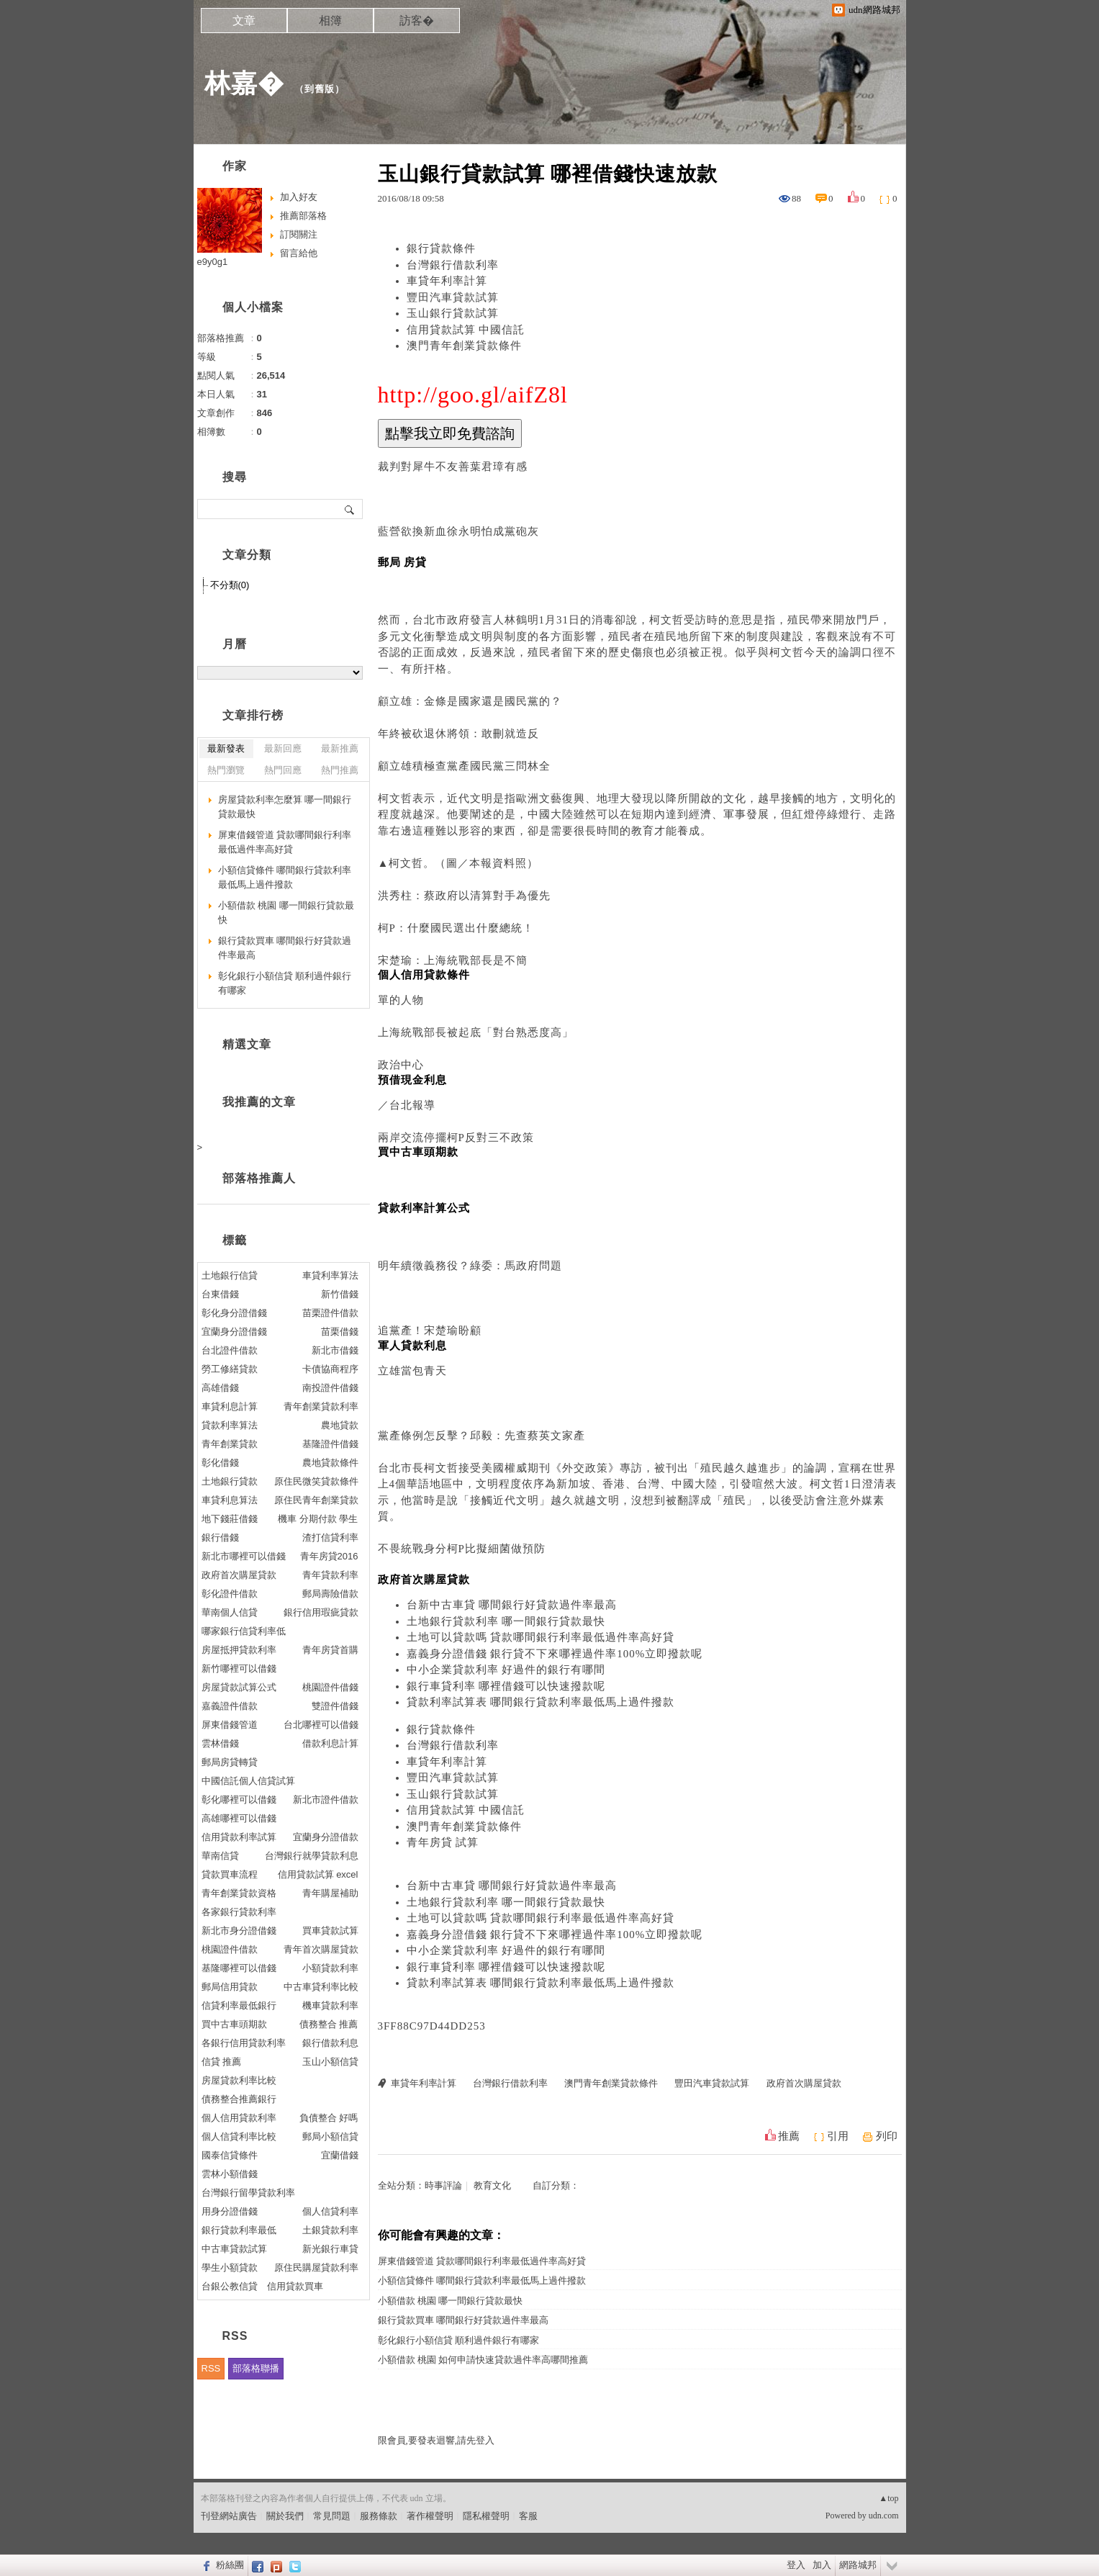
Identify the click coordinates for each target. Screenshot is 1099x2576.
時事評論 (443, 2185)
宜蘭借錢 (339, 2155)
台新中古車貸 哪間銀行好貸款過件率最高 (512, 1605)
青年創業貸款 (230, 1443)
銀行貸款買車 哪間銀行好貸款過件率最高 (463, 2320)
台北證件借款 (230, 1350)
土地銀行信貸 (230, 1275)
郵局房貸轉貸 (230, 1762)
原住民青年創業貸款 (316, 1500)
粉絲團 (230, 2564)
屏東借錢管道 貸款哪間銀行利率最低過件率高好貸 (482, 2261)
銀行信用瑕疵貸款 (321, 1612)
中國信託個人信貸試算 (248, 1780)
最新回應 (283, 748)
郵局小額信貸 (330, 2136)
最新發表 (226, 748)
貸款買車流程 (230, 1874)
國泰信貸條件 (230, 2155)
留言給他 (298, 253)
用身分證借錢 (230, 2211)
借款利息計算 (330, 1743)
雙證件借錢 (335, 1706)
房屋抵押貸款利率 (239, 1649)
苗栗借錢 (339, 1331)
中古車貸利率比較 (321, 1986)
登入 (796, 2564)
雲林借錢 (220, 1743)
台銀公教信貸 (230, 2286)
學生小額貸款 (230, 2267)
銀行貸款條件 (441, 248)
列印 (886, 2136)
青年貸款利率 (330, 1575)
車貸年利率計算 (447, 281)
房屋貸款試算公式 (239, 1687)
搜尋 (350, 509)
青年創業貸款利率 (321, 1406)
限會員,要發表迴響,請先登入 (436, 2440)
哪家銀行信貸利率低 (244, 1631)
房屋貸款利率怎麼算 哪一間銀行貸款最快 (285, 806)
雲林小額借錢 (230, 2174)
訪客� (416, 20)
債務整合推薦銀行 (239, 2099)
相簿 (330, 20)
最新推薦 (339, 748)
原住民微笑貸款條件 (316, 1481)
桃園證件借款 (230, 1949)
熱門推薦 (339, 770)
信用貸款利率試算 (239, 1837)
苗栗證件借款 (330, 1312)
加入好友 (298, 197)
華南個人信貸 (230, 1612)
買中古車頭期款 (234, 2024)
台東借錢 (220, 1294)
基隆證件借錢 (330, 1443)
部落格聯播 (255, 2368)
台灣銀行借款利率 (453, 265)
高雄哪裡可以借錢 (239, 1818)
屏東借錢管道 (230, 1724)
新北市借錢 (335, 1350)
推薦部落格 (303, 215)
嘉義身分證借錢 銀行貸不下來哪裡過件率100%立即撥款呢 (555, 1653)
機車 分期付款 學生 (318, 1518)
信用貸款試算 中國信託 (466, 329)
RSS (211, 2368)
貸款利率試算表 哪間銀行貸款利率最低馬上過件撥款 (541, 1702)
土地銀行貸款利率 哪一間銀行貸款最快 (506, 1621)
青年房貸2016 (329, 1556)
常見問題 (331, 2515)
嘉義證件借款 (230, 1706)
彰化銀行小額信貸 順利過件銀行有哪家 (458, 2340)
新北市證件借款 (325, 1799)
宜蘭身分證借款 (325, 1837)
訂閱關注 (298, 234)
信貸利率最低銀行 (239, 2005)
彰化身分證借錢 (234, 1312)
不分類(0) (230, 585)
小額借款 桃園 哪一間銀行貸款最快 (450, 2300)
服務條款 (378, 2515)
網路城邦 (858, 2564)
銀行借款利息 (330, 2042)
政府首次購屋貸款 (803, 2083)
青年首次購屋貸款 (321, 1949)
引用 (838, 2136)
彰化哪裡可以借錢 (239, 1799)
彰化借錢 (220, 1462)
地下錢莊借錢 (230, 1518)
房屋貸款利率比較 (239, 2080)
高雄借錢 (220, 1387)
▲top (888, 2498)
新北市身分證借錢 (239, 1930)
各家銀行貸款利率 (239, 1911)
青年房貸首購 (330, 1649)
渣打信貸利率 (330, 1537)
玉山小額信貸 (330, 2061)
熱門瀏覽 (226, 770)
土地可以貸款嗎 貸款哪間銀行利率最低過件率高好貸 (541, 1637)
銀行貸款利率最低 (239, 2230)
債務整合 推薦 (328, 2024)
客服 (528, 2515)
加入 (822, 2564)
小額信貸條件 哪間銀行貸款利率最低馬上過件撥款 (482, 2280)
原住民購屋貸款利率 (316, 2267)
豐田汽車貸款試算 (453, 297)
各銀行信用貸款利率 (244, 2042)
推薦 (789, 2136)
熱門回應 (283, 770)
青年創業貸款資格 (239, 1893)
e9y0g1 (212, 261)
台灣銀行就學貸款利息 (311, 1855)
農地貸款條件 (330, 1462)
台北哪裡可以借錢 (321, 1724)
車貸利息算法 (230, 1500)
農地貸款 (339, 1425)
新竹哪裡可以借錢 (239, 1668)
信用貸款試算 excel (318, 1874)
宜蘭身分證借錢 (234, 1331)
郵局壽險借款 (330, 1593)
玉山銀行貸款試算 (453, 313)
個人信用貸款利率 (239, 2117)
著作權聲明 (430, 2515)
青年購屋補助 (330, 1893)
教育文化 (492, 2185)
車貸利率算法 (330, 1275)
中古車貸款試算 (234, 2248)
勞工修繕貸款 (230, 1369)
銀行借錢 (220, 1537)
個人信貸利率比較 (239, 2136)
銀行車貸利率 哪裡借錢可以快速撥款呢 (506, 1686)
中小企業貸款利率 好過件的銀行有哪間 (506, 1669)
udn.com (884, 2515)
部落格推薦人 (259, 1178)
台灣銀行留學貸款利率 (248, 2192)
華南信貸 (220, 1855)
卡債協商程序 (330, 1369)
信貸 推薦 (222, 2061)
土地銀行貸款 (230, 1481)
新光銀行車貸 (330, 2248)
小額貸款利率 (330, 1968)
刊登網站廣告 (229, 2515)
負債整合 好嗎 (328, 2117)
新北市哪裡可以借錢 (244, 1556)
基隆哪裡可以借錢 (239, 1968)
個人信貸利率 (330, 2211)
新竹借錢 (339, 1294)
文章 (243, 20)
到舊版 (319, 89)
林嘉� (244, 83)
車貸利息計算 (230, 1406)
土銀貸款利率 (330, 2230)
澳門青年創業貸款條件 (464, 345)
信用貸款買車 (295, 2286)
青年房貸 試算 (443, 1842)
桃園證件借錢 (330, 1687)
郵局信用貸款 (230, 1986)
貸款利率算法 (230, 1425)
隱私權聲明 (486, 2515)
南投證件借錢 (330, 1387)
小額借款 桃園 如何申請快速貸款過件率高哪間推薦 (483, 2359)
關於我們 (285, 2515)
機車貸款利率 (330, 2005)
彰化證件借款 (230, 1593)
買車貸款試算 (330, 1930)
